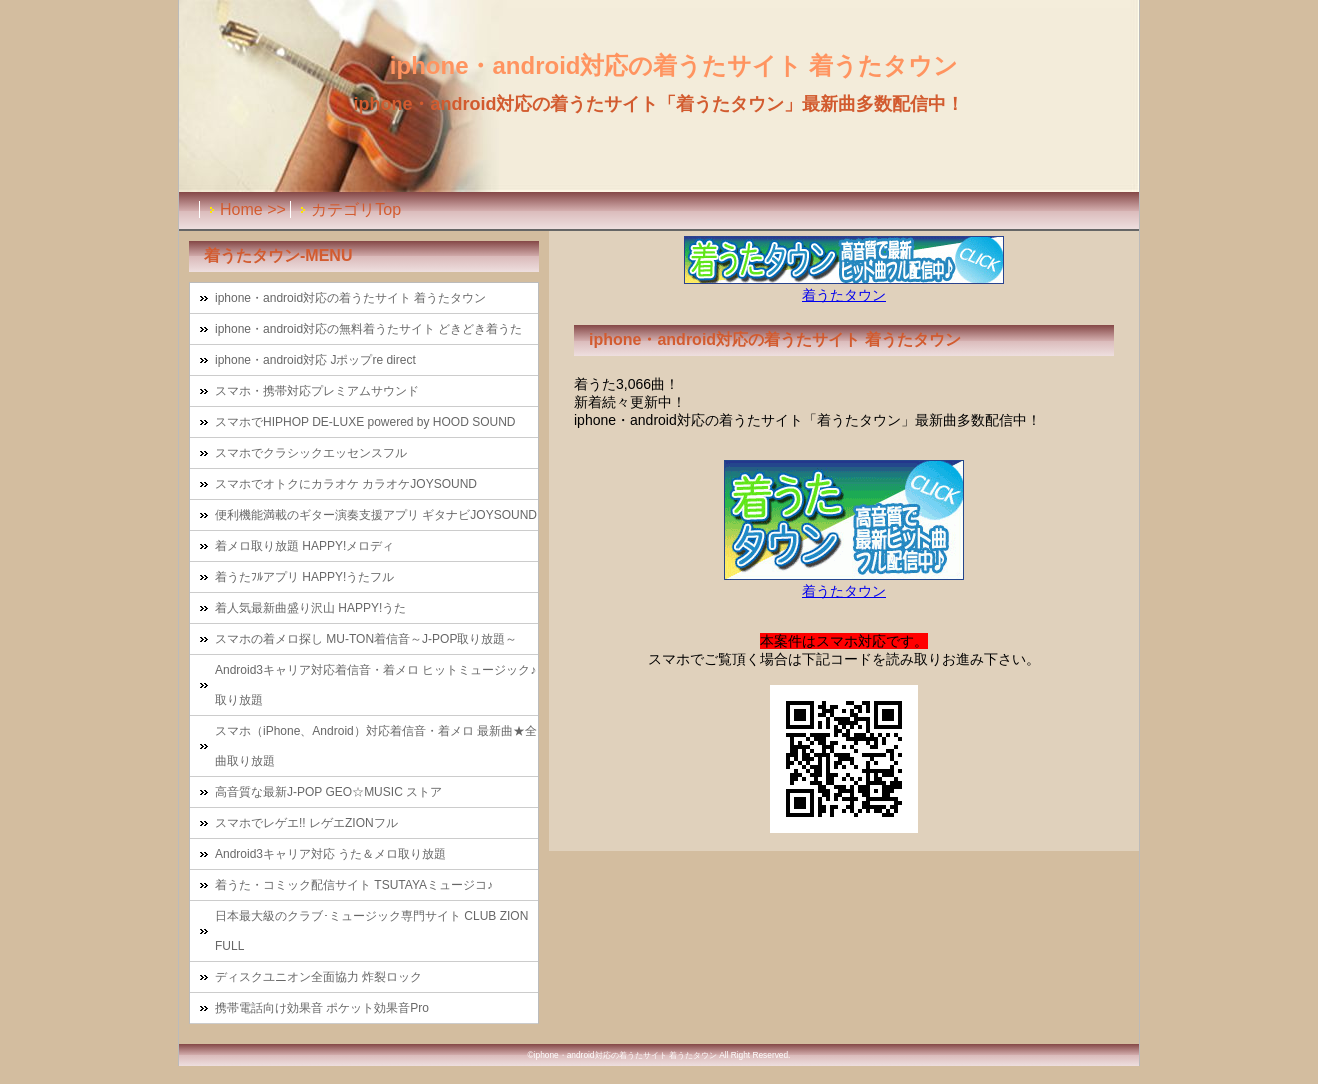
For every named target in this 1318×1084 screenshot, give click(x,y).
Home (241, 209)
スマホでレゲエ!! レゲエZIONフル (306, 823)
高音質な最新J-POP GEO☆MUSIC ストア (328, 792)
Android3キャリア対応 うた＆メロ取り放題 (330, 854)
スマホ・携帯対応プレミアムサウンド (317, 391)
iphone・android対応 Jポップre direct (315, 360)
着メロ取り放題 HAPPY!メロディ (304, 546)
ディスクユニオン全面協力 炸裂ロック (318, 977)
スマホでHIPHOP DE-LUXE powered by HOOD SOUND (365, 422)
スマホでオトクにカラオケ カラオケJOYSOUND (346, 484)
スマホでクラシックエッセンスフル (311, 453)
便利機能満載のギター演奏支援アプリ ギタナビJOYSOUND (376, 515)
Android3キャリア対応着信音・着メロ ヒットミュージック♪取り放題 (375, 685)
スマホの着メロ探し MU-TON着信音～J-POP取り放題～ (366, 639)
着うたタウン (844, 295)
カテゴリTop (356, 209)
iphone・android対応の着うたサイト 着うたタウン (350, 298)
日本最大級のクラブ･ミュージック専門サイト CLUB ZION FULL (371, 931)
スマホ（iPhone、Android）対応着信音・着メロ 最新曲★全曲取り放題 (376, 746)
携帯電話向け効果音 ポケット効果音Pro (322, 1008)
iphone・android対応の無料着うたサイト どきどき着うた (368, 329)
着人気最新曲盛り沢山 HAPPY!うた (310, 608)
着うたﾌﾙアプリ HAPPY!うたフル (304, 577)
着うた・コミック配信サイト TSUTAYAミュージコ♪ (354, 885)
